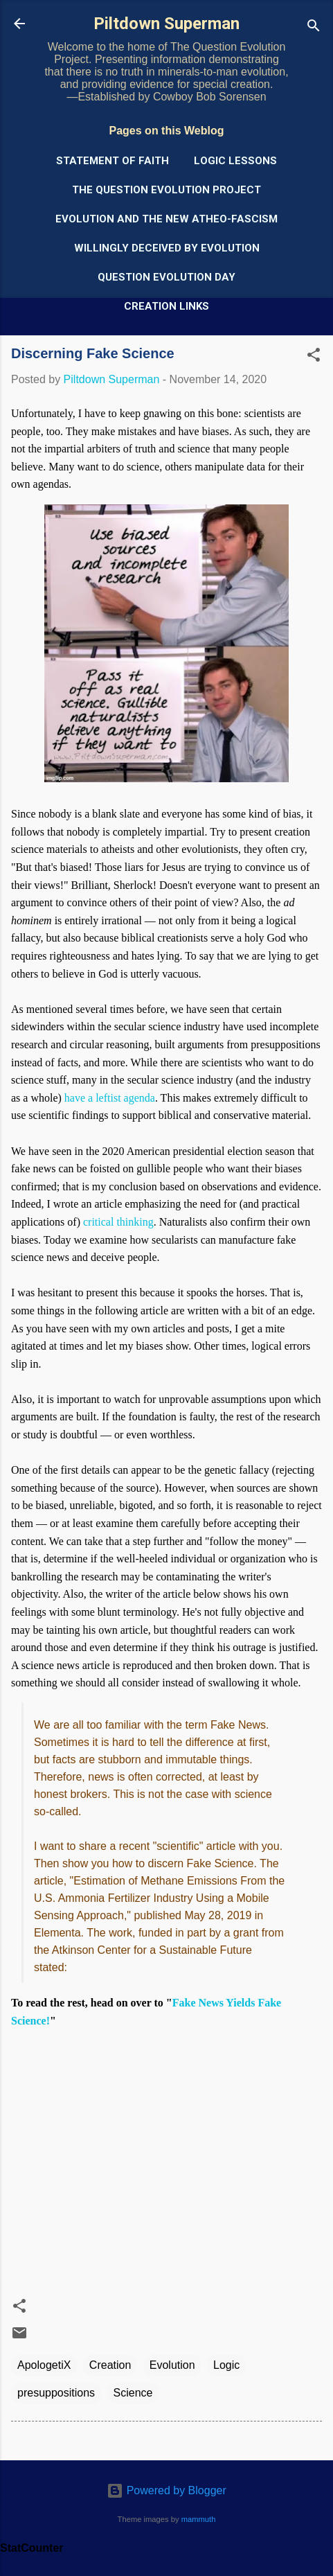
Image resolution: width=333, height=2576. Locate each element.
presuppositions (56, 2393)
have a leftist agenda (109, 1098)
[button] (313, 357)
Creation (110, 2365)
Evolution (172, 2365)
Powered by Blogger (166, 2490)
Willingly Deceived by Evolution (167, 248)
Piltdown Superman (166, 23)
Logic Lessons (235, 161)
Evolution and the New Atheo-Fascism (166, 219)
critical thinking (118, 1222)
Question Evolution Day (166, 277)
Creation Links (166, 306)
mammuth (198, 2519)
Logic (226, 2365)
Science (133, 2393)
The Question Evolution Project (166, 190)
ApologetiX (44, 2365)
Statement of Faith (112, 161)
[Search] (313, 28)
